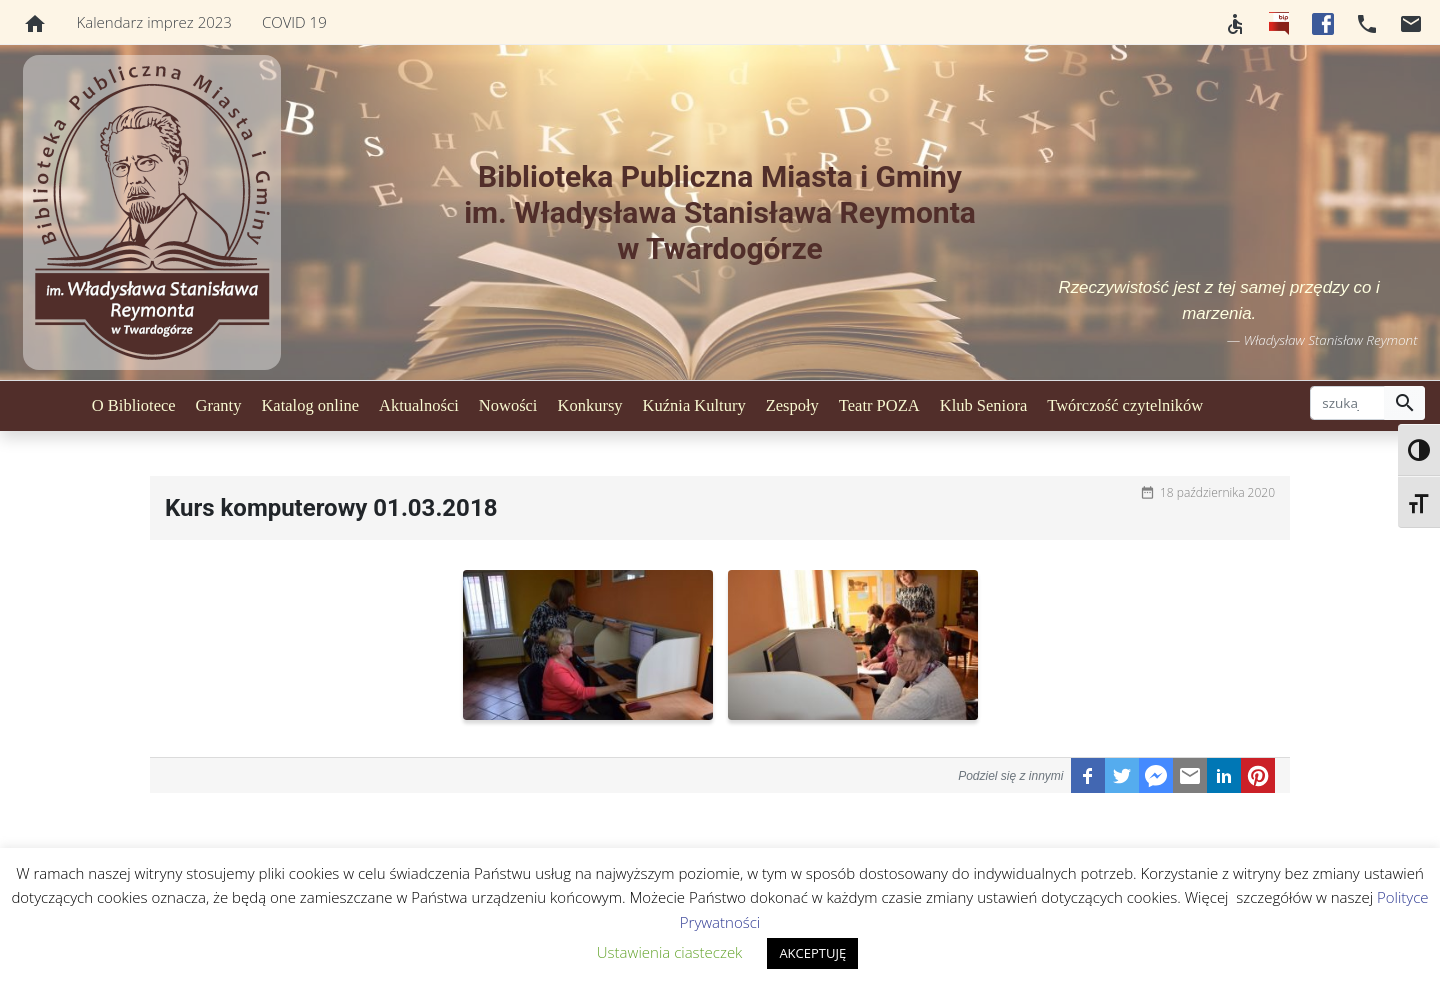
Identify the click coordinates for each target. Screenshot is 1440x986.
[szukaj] (1347, 403)
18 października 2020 (1217, 492)
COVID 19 (294, 22)
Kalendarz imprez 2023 (154, 22)
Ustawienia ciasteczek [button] (670, 952)
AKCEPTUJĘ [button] (812, 953)
